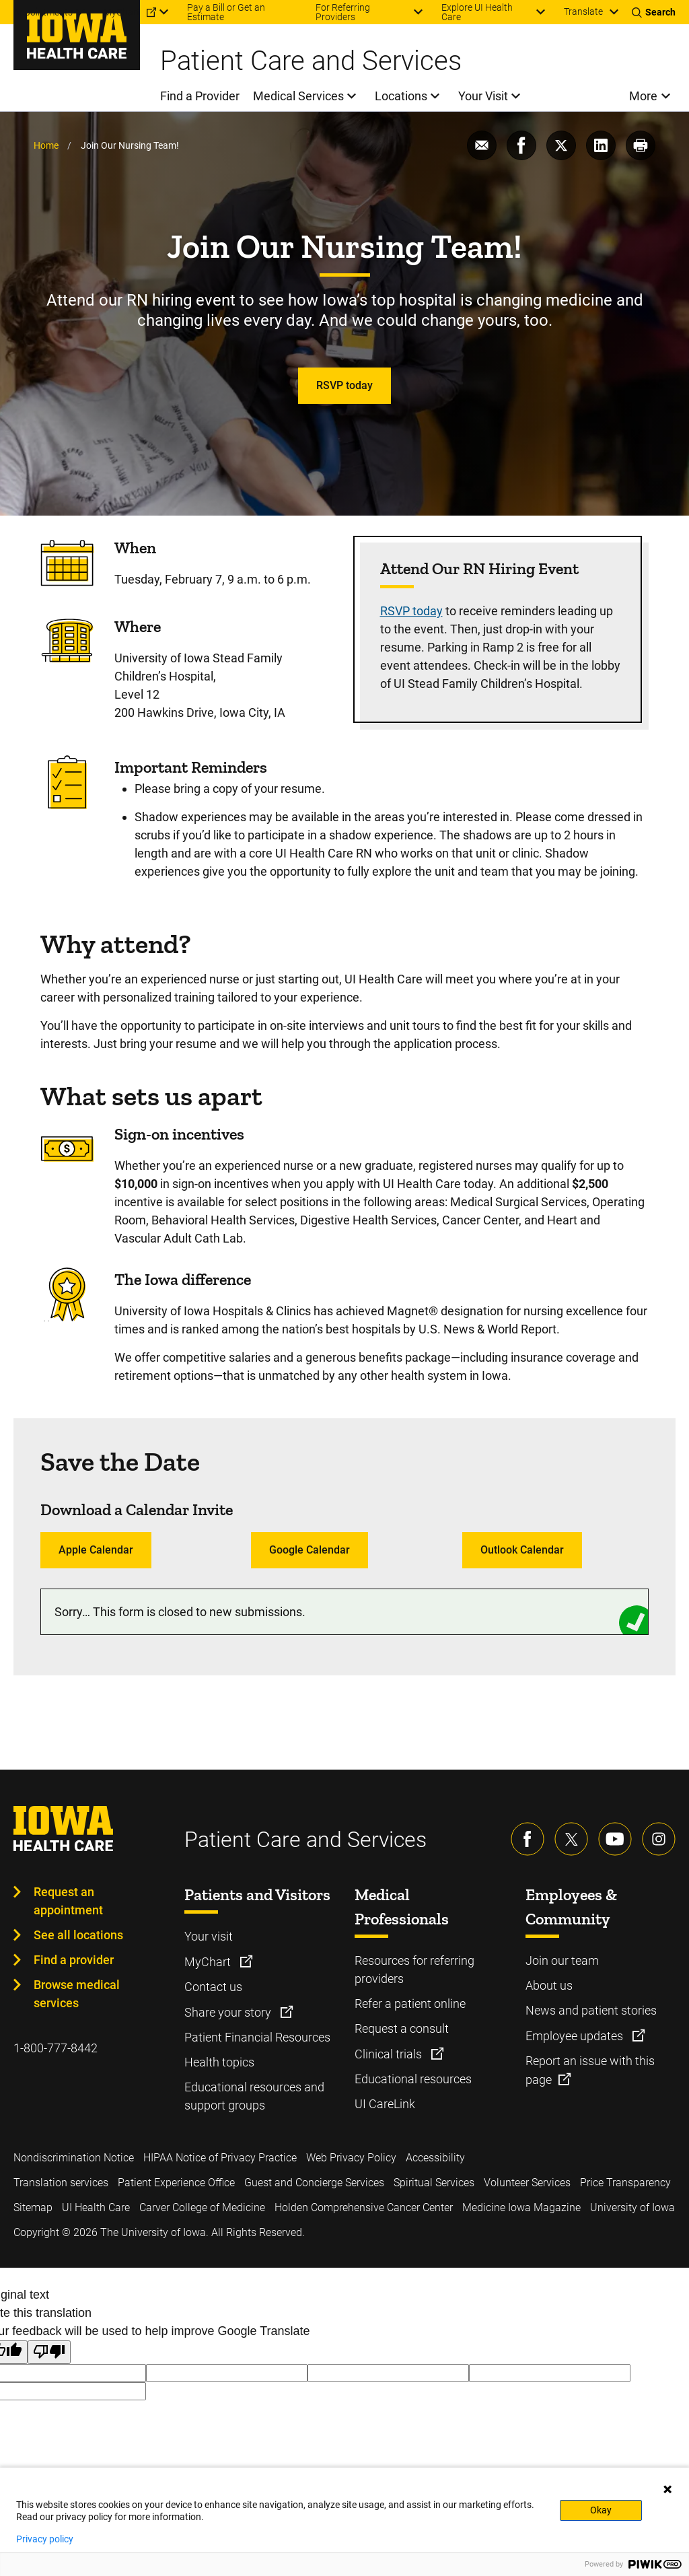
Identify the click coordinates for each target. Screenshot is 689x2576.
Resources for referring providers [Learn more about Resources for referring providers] (414, 1969)
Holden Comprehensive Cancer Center (364, 2207)
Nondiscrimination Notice (73, 2157)
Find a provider (74, 1960)
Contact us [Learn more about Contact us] (213, 1987)
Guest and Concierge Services (314, 2182)
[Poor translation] (49, 2352)
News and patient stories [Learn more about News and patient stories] (591, 2010)
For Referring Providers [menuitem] (343, 12)
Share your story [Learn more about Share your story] (229, 2012)
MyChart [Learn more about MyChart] (208, 1962)
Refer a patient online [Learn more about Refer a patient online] (410, 2003)
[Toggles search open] (654, 12)
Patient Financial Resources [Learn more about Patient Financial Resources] (257, 2037)
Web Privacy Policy (351, 2157)
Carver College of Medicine (202, 2207)
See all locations (78, 1935)
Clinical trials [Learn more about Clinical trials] (390, 2054)
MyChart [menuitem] (122, 12)
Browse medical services (77, 1994)
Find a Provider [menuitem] (200, 96)
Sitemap (32, 2207)
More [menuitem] (643, 96)
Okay (601, 2510)
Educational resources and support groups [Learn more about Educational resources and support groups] (254, 2096)
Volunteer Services (527, 2182)
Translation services (60, 2182)
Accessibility (435, 2157)
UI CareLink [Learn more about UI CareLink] (385, 2104)
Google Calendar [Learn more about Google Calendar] (309, 1549)
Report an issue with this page (590, 2070)
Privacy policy (44, 2539)
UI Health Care (96, 2207)
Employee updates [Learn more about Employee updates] (575, 2036)
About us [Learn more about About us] (549, 1985)
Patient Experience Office (176, 2182)
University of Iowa (632, 2207)
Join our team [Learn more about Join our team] (562, 1960)
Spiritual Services (434, 2182)
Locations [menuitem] (401, 96)
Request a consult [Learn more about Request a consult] (402, 2028)
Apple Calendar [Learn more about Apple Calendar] (96, 1549)
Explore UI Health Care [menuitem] (477, 12)
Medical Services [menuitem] (298, 96)
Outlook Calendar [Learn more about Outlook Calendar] (522, 1549)
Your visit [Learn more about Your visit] (208, 1936)
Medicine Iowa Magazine (521, 2207)
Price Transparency (625, 2182)
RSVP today (411, 611)
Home (46, 145)
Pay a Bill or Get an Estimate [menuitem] (226, 12)
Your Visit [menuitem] (483, 96)
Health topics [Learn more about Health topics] (219, 2062)
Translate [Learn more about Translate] (583, 11)
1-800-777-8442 (55, 2048)
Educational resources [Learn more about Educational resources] (413, 2079)
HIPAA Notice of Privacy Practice (220, 2157)
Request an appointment (68, 1901)
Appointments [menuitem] (43, 12)
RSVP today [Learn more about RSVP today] (344, 385)
